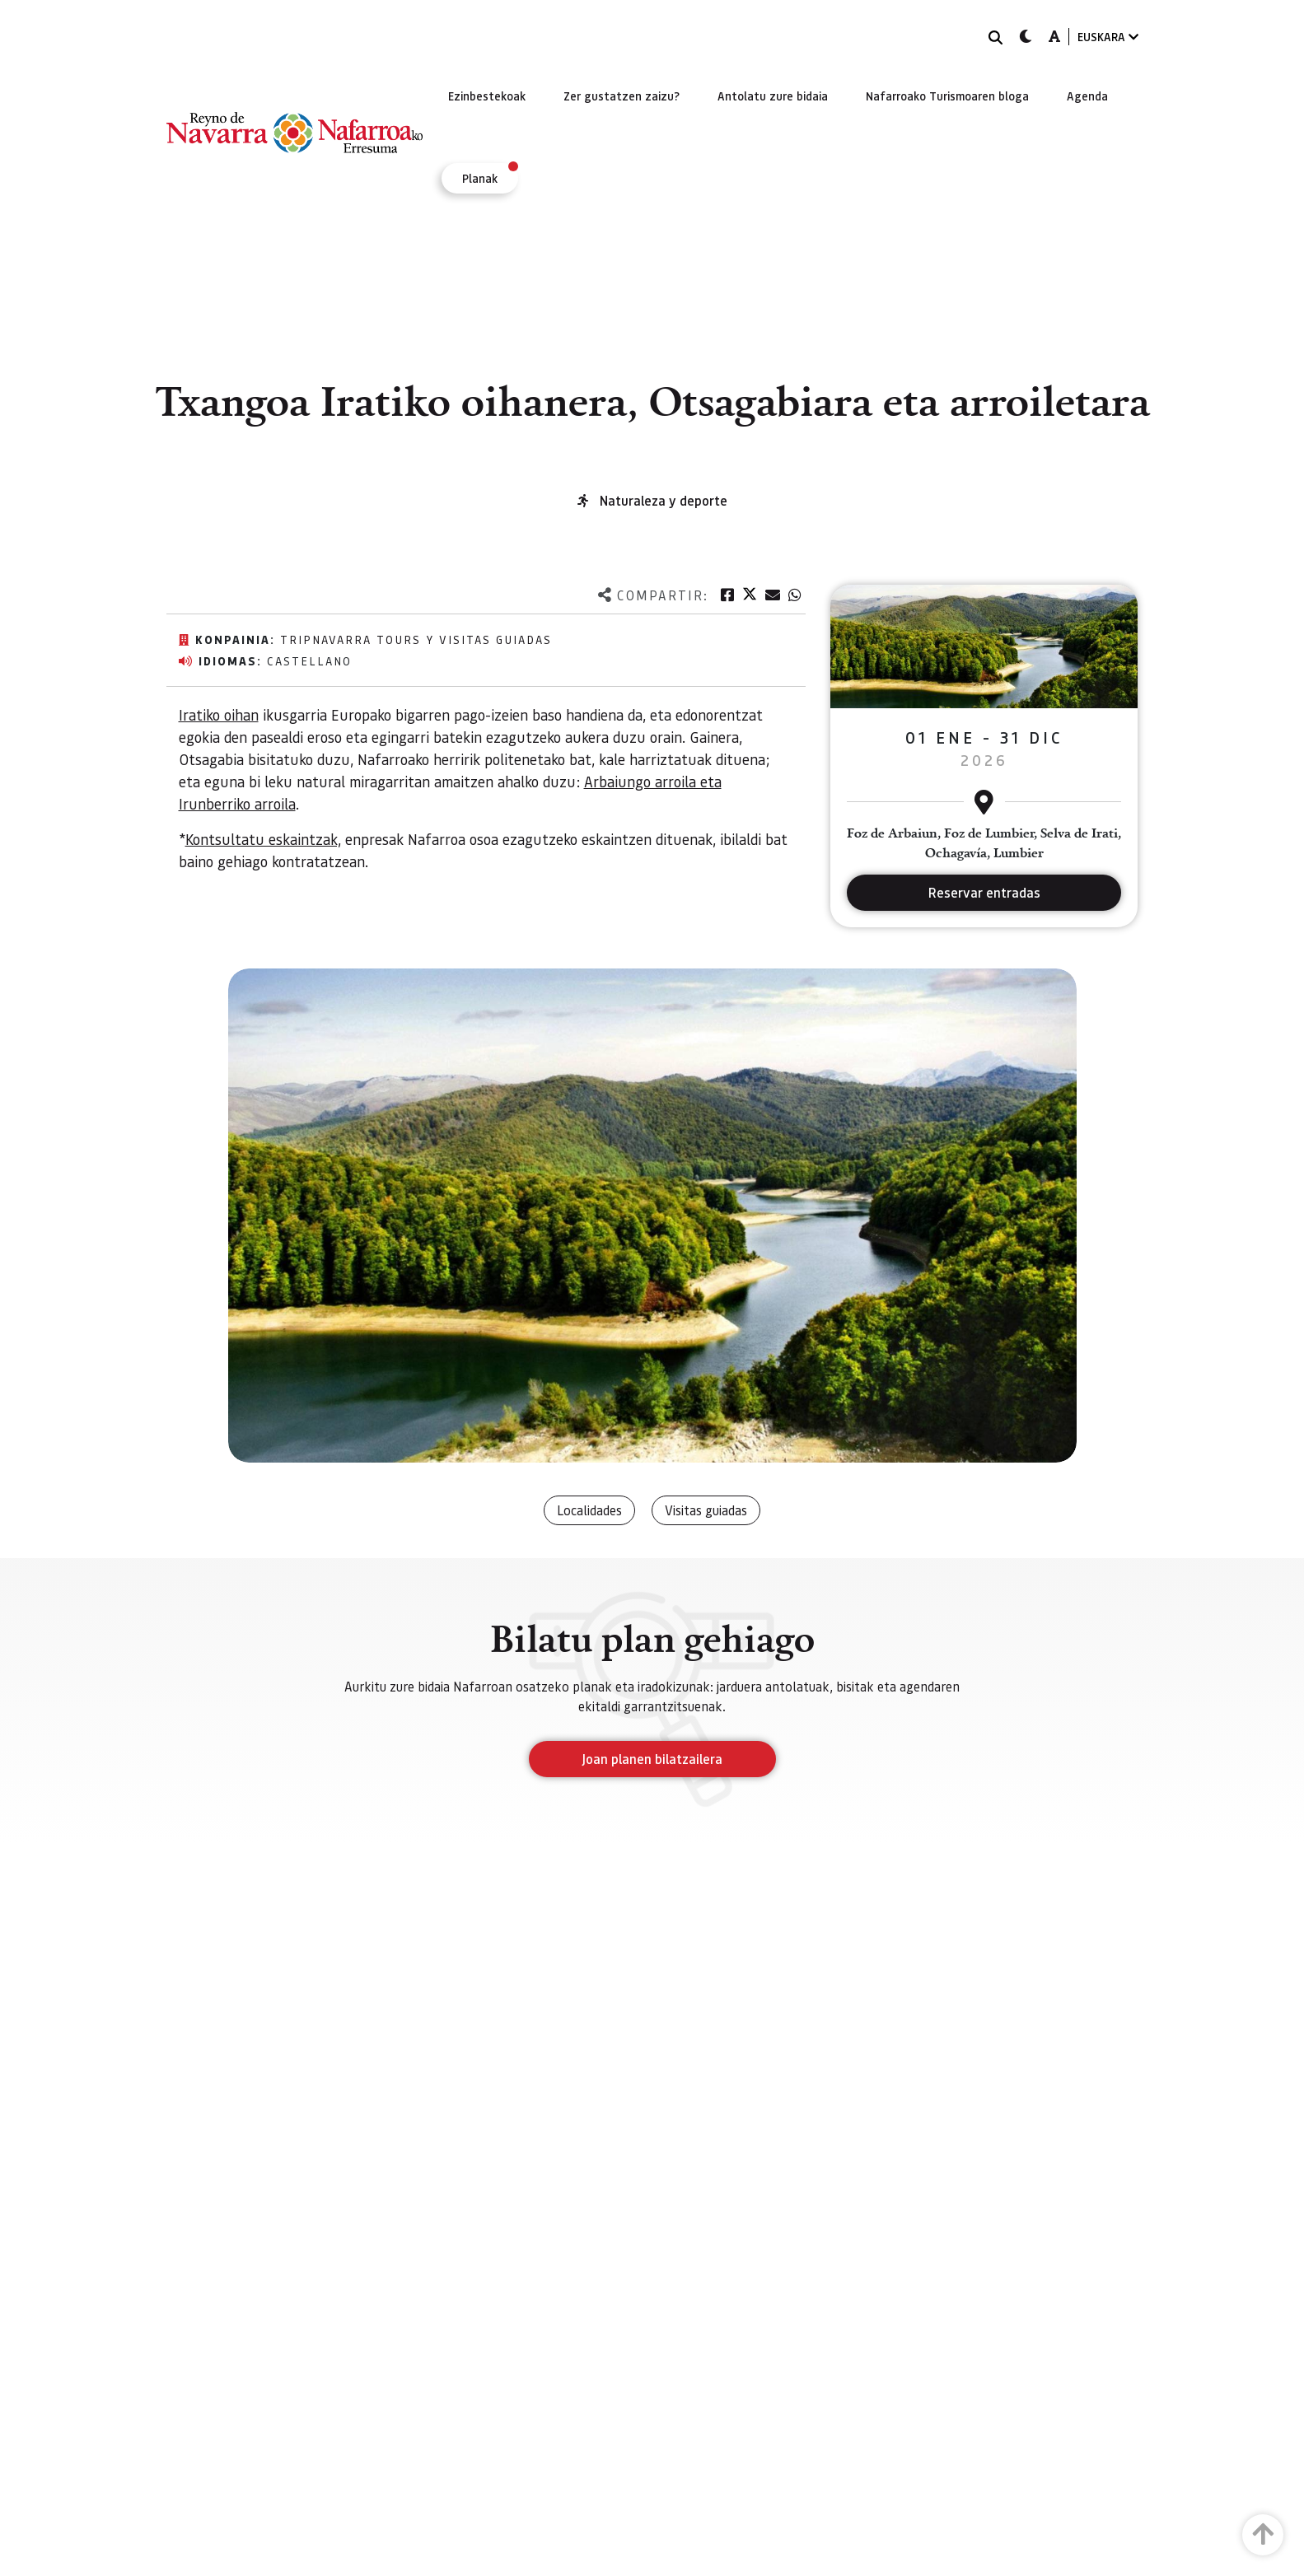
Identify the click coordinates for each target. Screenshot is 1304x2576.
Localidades (589, 1510)
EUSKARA (1107, 36)
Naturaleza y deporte (663, 500)
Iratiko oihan (219, 714)
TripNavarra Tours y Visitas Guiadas (416, 639)
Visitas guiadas (706, 1510)
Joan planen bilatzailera (652, 1758)
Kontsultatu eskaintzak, (263, 838)
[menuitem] (487, 95)
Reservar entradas (984, 892)
